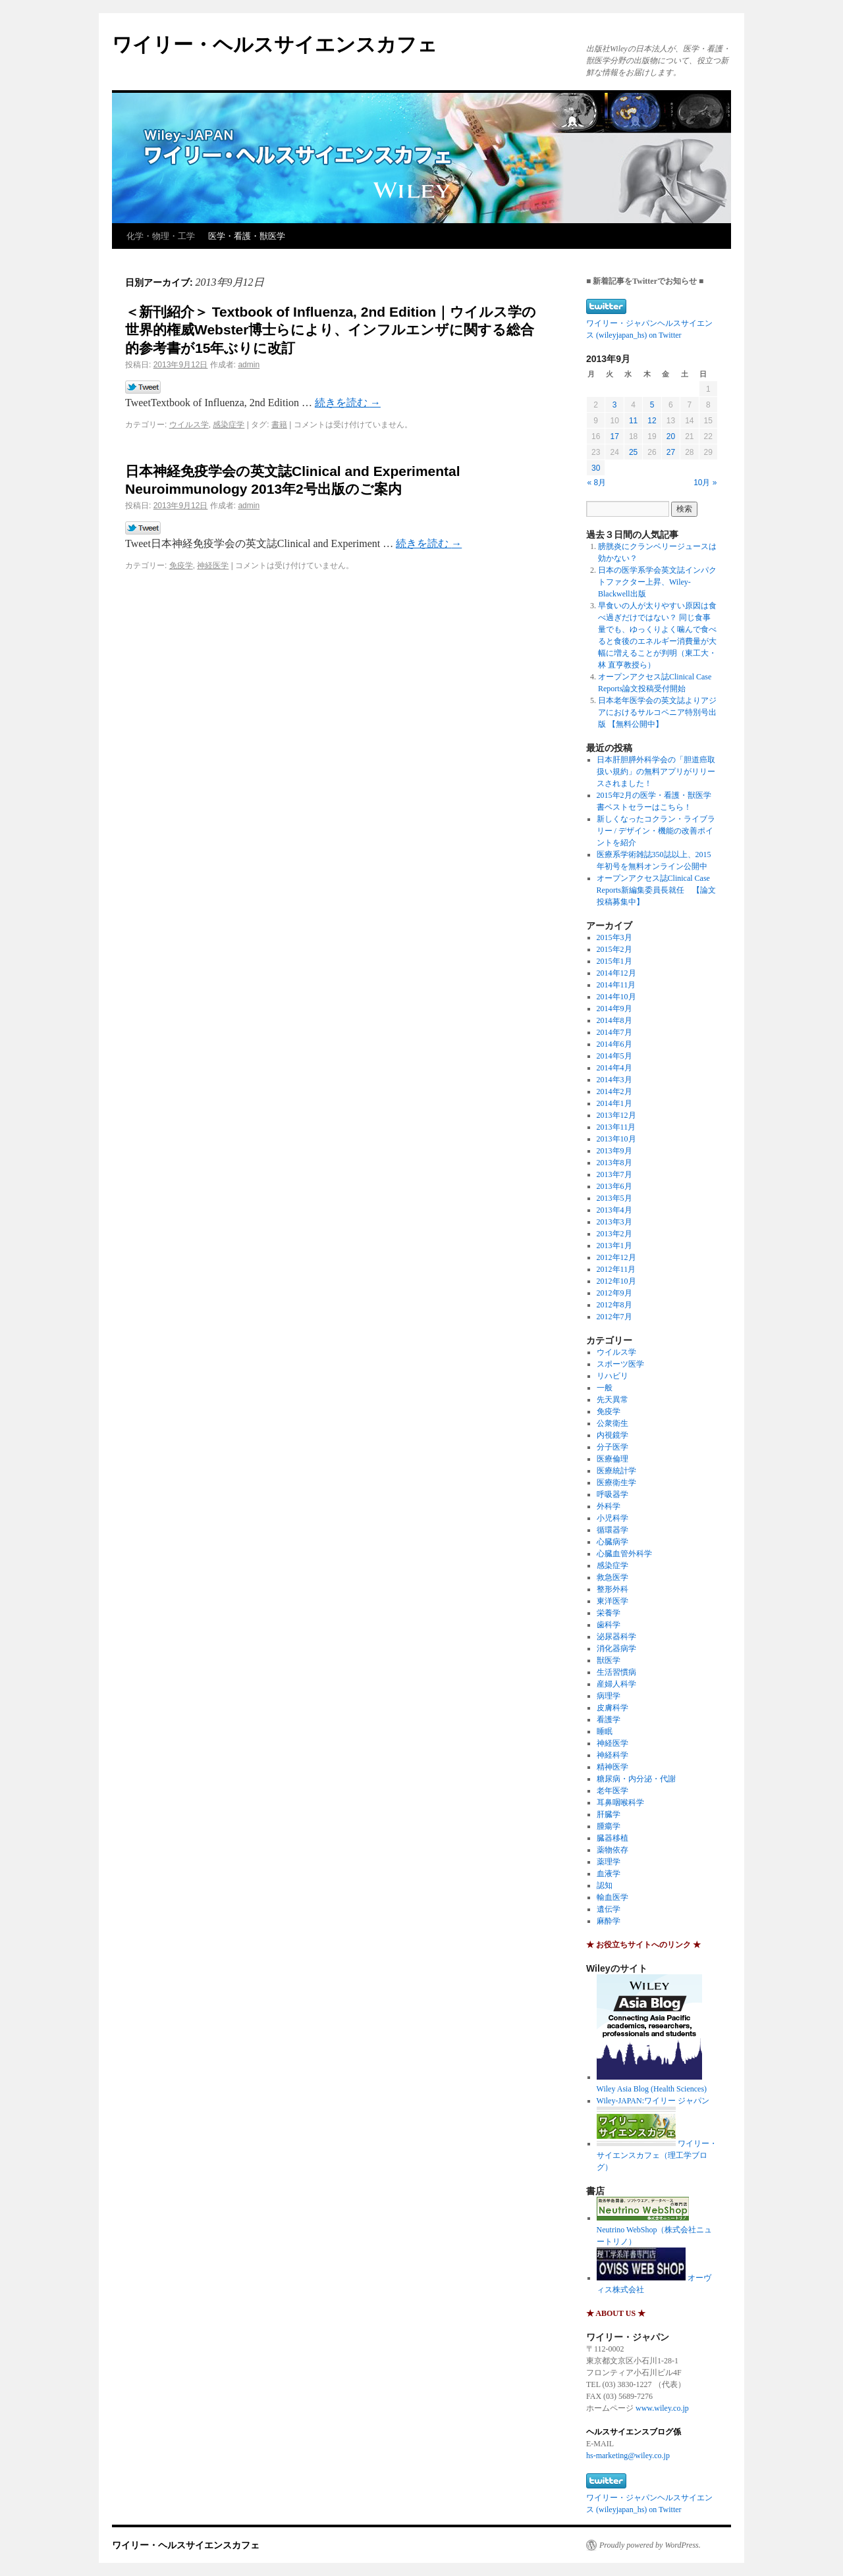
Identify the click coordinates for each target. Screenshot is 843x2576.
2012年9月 (614, 1293)
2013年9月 (614, 1150)
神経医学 (213, 565)
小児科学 (612, 1518)
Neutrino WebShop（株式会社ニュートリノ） (655, 2229)
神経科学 (612, 1755)
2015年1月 (614, 961)
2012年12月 (616, 1257)
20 (670, 436)
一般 (604, 1387)
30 (595, 468)
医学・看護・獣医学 (246, 236)
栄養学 (608, 1612)
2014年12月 (616, 973)
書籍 (279, 424)
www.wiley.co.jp (662, 2408)
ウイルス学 (189, 424)
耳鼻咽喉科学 (620, 1802)
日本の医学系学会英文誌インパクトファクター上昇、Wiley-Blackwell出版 (657, 581)
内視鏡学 (612, 1435)
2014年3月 (614, 1079)
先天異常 (612, 1399)
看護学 (608, 1719)
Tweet (143, 388)
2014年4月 (614, 1067)
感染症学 (228, 424)
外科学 (608, 1506)
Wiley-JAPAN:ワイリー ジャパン (653, 2100)
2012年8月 (614, 1304)
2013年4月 (614, 1210)
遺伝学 (608, 1909)
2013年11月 (616, 1127)
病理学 (608, 1695)
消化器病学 (616, 1648)
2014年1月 (614, 1103)
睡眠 (604, 1731)
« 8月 (597, 482)
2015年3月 (614, 937)
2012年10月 (616, 1281)
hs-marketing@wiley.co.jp (628, 2455)
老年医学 (612, 1790)
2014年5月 (614, 1056)
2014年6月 (614, 1044)
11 (633, 420)
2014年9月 (614, 1008)
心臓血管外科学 (624, 1553)
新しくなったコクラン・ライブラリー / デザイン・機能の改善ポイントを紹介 (656, 830)
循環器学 (612, 1530)
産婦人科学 (616, 1684)
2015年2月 (614, 949)
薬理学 (608, 1861)
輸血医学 (612, 1897)
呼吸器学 (612, 1494)
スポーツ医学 (620, 1364)
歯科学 (608, 1624)
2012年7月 (614, 1316)
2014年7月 (614, 1032)
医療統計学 (616, 1470)
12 (651, 420)
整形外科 (612, 1589)
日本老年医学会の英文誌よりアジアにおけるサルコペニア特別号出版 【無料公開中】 (657, 712)
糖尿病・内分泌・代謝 (636, 1778)
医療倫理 (612, 1458)
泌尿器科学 (616, 1636)
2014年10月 (616, 996)
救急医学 (612, 1577)
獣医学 (608, 1660)
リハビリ (612, 1375)
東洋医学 (612, 1601)
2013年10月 (616, 1138)
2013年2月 (614, 1233)
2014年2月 (614, 1091)
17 (614, 436)
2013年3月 (614, 1221)
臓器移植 (612, 1838)
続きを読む (348, 402)
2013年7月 (614, 1174)
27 (670, 452)
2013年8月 (614, 1162)
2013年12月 (616, 1115)
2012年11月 (616, 1269)
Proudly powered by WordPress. (650, 2545)
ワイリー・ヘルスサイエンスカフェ (274, 44)
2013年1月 (614, 1245)
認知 (604, 1885)
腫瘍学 (608, 1826)
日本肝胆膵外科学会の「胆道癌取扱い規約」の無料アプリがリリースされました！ (656, 771)
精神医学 (612, 1767)
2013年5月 (614, 1198)
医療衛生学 (616, 1482)
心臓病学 (612, 1541)
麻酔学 (608, 1921)
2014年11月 (616, 984)
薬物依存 (612, 1849)
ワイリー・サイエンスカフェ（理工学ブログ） (657, 2155)
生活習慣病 (616, 1672)
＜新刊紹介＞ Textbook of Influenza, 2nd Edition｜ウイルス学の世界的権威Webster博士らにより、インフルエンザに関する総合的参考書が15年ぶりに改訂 (330, 329)
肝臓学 (608, 1814)
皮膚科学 (612, 1707)
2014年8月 (614, 1020)
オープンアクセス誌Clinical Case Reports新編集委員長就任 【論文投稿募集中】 (656, 890)
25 (633, 452)
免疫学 (181, 565)
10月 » (705, 482)
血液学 (608, 1873)
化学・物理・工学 (160, 236)
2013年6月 (614, 1186)
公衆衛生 (612, 1423)
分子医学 (612, 1447)
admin (248, 364)
